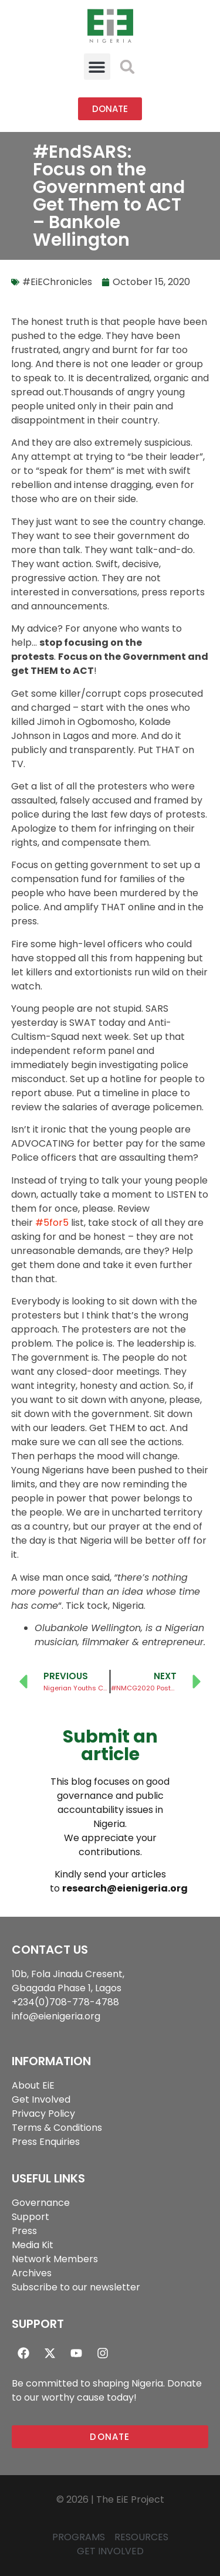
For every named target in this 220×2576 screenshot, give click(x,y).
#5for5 (52, 1222)
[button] (97, 66)
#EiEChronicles (57, 282)
